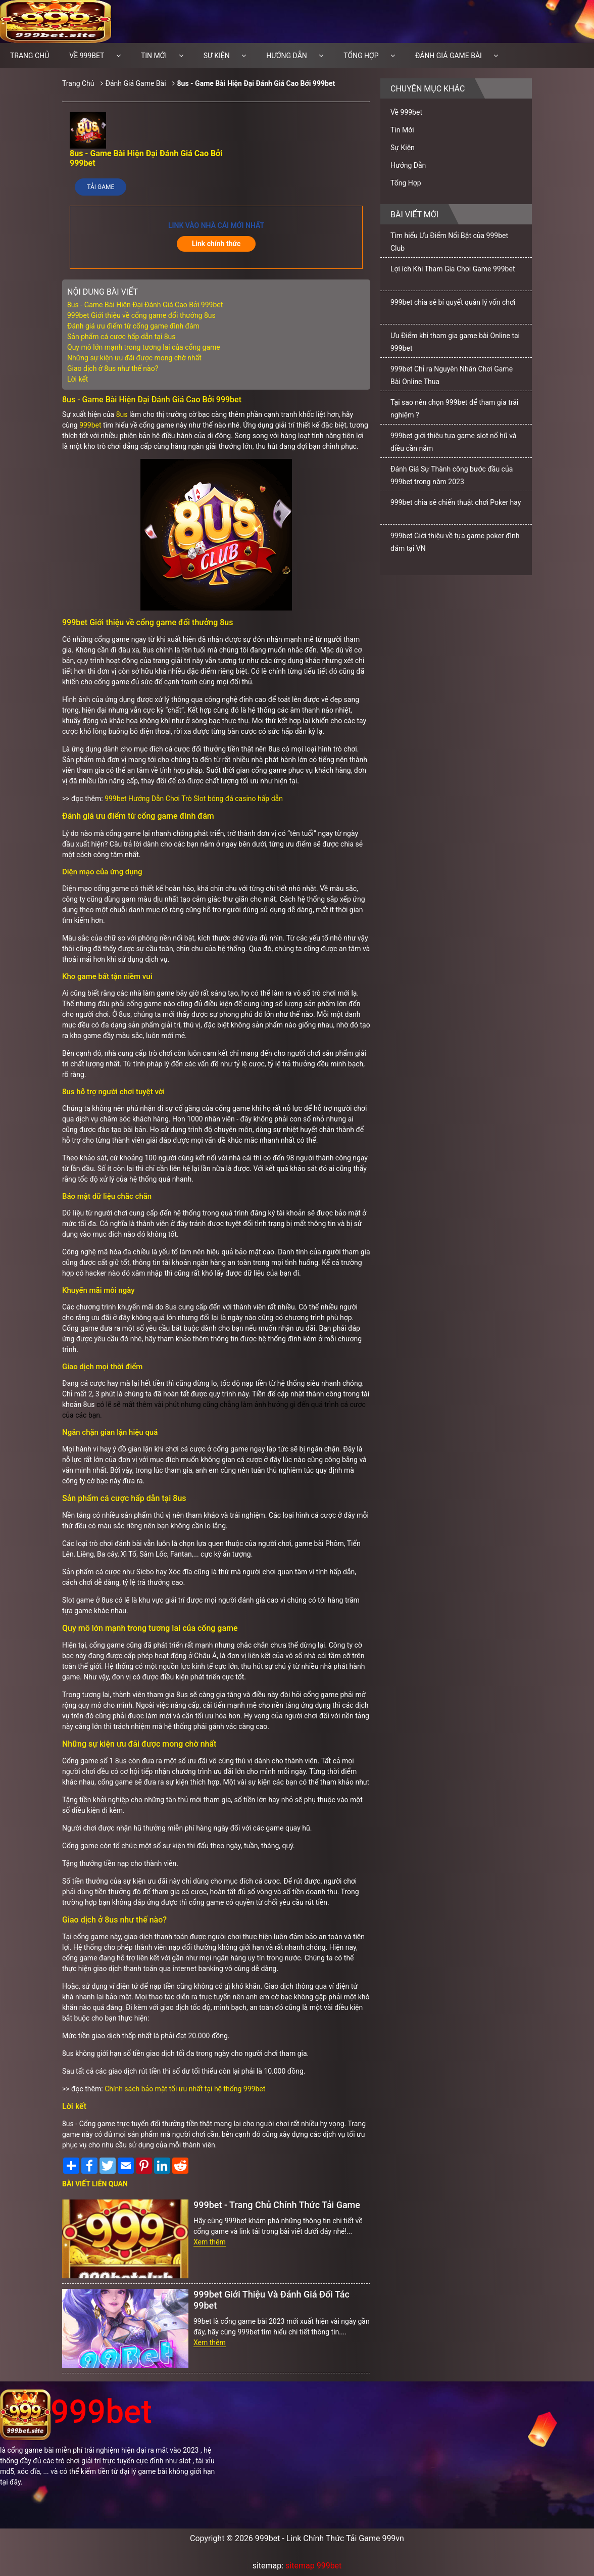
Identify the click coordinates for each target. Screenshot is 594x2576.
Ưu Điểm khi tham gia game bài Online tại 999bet (455, 342)
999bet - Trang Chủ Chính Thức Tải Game (276, 2204)
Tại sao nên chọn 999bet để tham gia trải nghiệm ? (454, 408)
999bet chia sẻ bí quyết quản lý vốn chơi (452, 302)
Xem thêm (209, 2242)
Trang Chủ (78, 83)
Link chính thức (216, 244)
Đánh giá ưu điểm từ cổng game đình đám (133, 326)
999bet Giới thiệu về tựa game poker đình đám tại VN (454, 542)
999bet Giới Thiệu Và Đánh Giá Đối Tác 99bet (271, 2300)
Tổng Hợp (360, 56)
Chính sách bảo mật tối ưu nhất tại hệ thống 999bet (185, 2089)
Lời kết (77, 379)
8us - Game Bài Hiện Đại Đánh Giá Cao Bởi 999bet (256, 83)
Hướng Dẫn (286, 56)
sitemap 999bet (313, 2565)
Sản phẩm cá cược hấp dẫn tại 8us (121, 337)
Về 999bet (86, 56)
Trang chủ (29, 56)
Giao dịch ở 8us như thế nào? (112, 368)
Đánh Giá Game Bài (448, 56)
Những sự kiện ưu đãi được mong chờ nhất (134, 358)
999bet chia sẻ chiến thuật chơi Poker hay (455, 502)
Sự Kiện (217, 56)
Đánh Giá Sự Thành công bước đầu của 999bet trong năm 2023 (451, 475)
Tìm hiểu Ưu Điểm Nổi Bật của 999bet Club (449, 241)
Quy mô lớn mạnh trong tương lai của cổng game (143, 347)
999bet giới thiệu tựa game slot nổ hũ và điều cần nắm (453, 442)
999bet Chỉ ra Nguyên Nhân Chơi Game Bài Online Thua (451, 375)
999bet (90, 425)
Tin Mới (154, 56)
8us (122, 414)
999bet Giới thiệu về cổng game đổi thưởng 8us (141, 315)
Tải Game (100, 187)
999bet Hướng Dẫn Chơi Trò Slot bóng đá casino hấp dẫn (194, 798)
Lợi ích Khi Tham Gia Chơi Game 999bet (452, 269)
